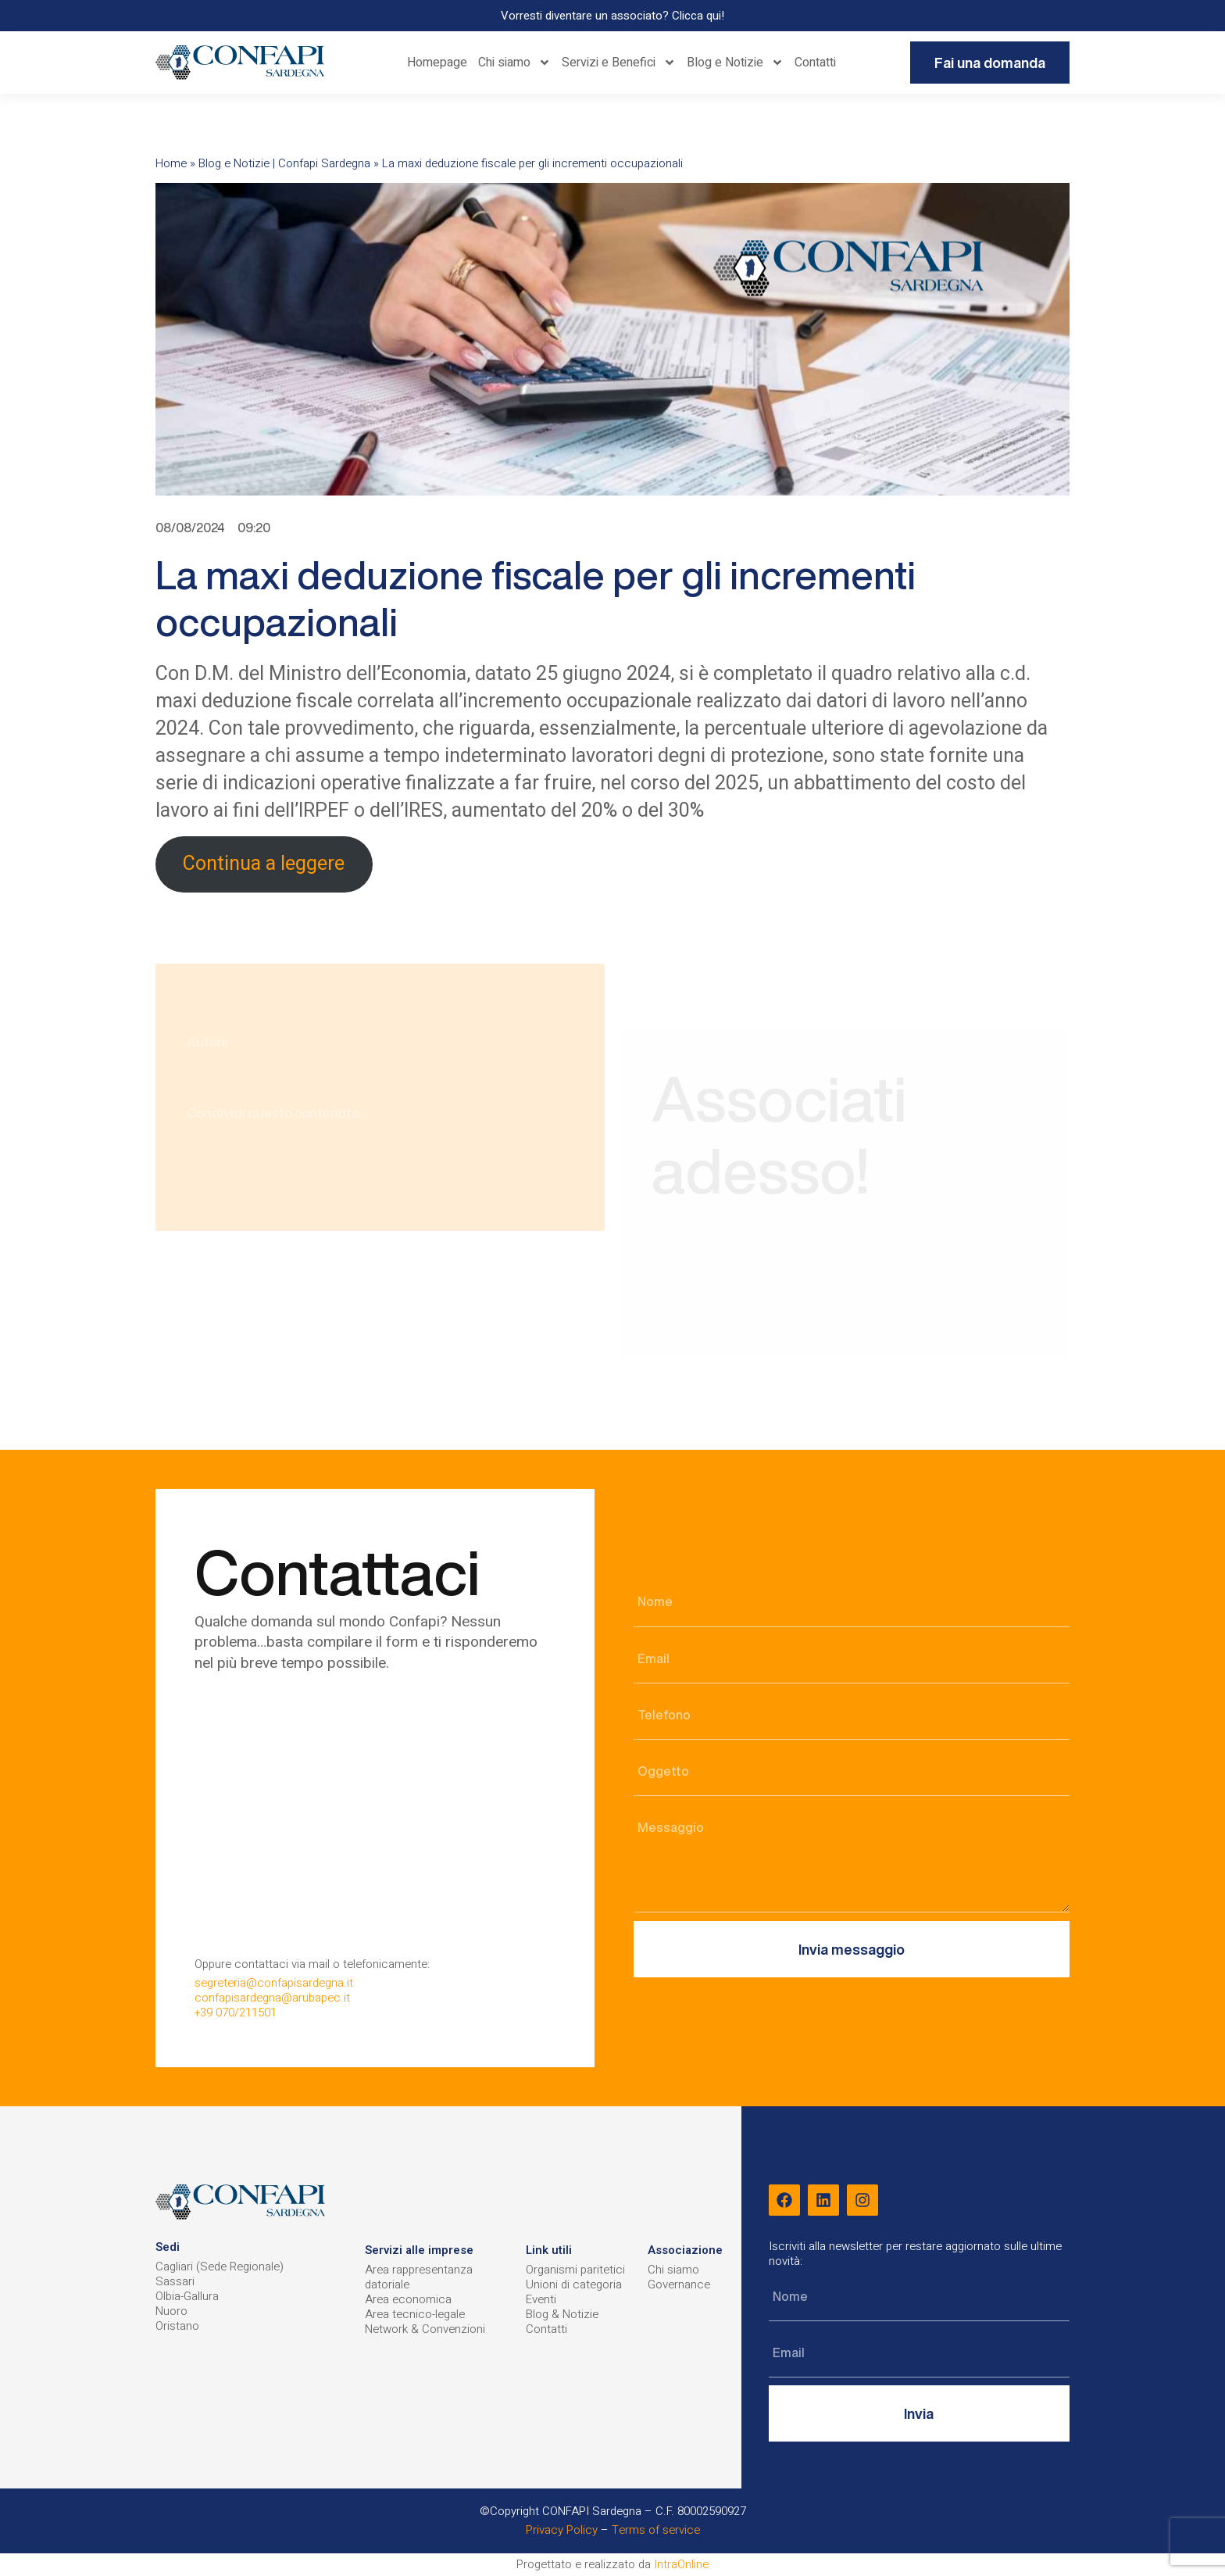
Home (171, 163)
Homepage (437, 62)
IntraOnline (681, 2564)
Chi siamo (514, 62)
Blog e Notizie (735, 62)
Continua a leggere (264, 864)
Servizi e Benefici (619, 62)
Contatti (815, 62)
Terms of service (656, 2529)
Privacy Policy (562, 2529)
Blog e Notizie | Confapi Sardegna (284, 163)
